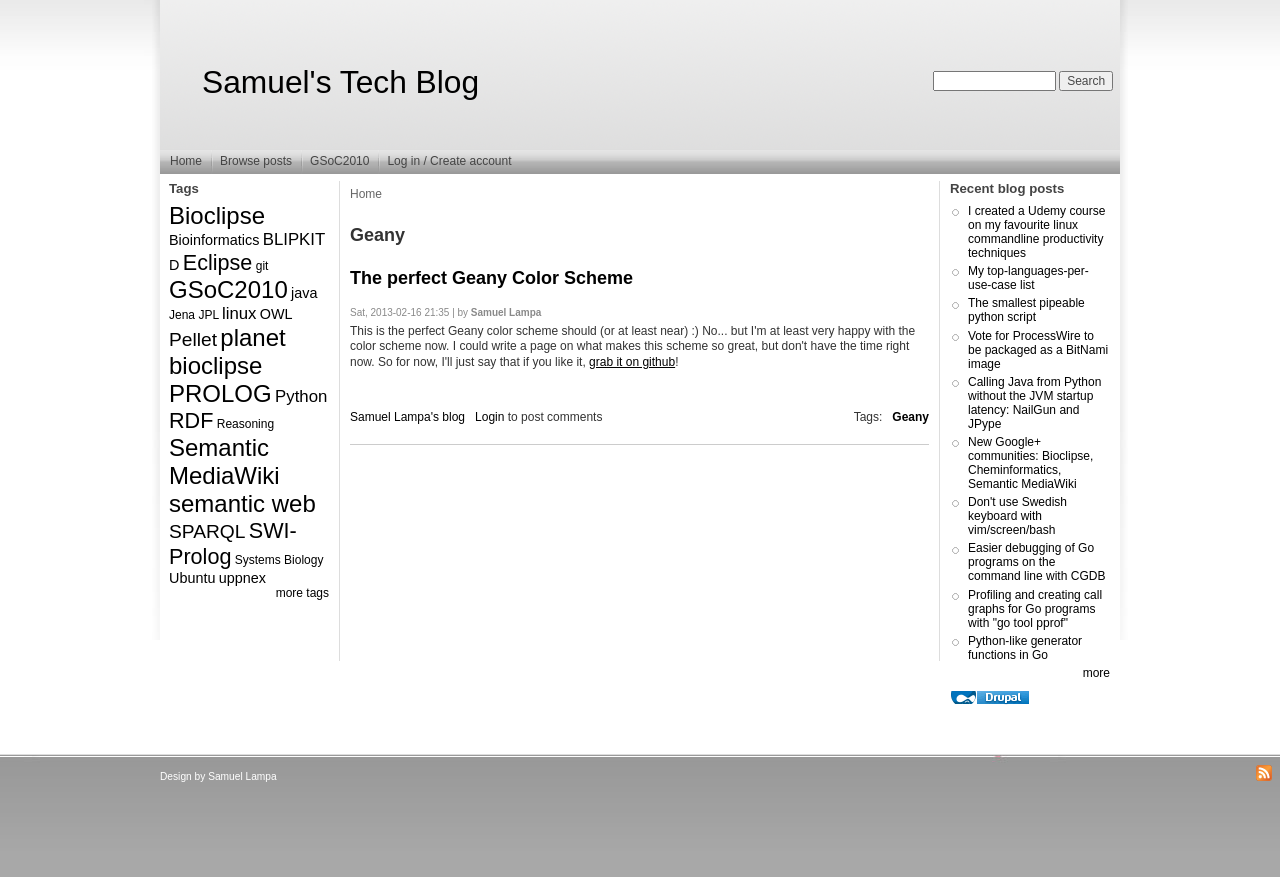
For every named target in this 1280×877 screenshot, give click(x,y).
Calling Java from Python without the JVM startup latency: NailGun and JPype (1034, 403)
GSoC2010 (339, 161)
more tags (302, 593)
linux (239, 313)
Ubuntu (192, 578)
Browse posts (256, 161)
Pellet (193, 339)
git (262, 266)
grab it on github (632, 362)
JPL (208, 315)
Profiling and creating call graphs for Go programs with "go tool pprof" (1035, 609)
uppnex (242, 578)
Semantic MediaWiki (224, 461)
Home (186, 161)
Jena (182, 315)
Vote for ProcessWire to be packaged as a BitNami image (1038, 350)
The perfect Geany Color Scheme (491, 278)
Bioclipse (217, 215)
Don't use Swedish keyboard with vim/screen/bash (1017, 516)
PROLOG (220, 393)
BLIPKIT (294, 239)
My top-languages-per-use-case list (1028, 278)
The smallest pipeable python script (1026, 310)
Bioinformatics (214, 240)
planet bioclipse (227, 351)
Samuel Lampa (242, 776)
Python (301, 396)
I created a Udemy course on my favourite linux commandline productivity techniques (1036, 232)
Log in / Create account (449, 161)
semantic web (242, 503)
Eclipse (218, 262)
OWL (276, 314)
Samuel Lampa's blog (407, 417)
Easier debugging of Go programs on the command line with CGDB (1036, 562)
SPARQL (207, 531)
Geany (910, 417)
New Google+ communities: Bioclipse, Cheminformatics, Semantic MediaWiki (1030, 463)
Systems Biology (279, 560)
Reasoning (245, 424)
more (1096, 673)
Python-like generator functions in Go (1025, 648)
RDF (191, 420)
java (304, 293)
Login (489, 417)
